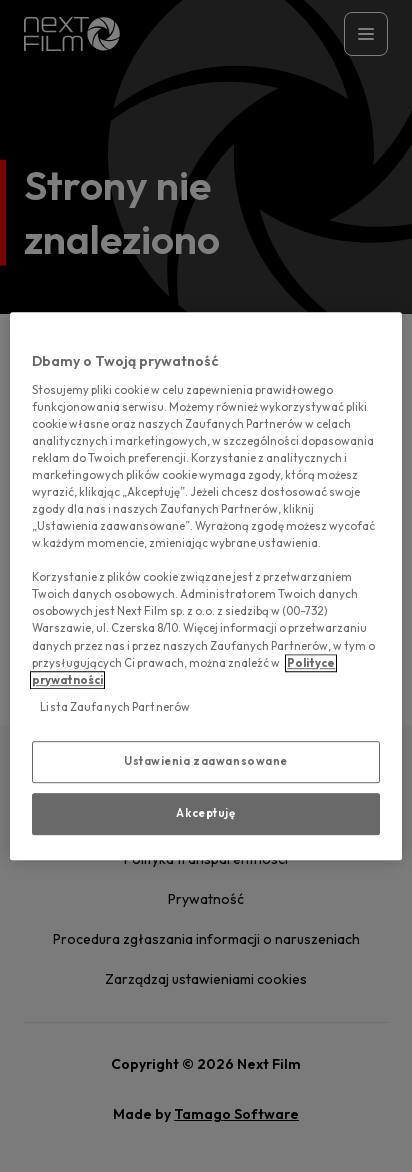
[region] (205, 586)
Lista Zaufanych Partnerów (115, 707)
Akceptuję (205, 813)
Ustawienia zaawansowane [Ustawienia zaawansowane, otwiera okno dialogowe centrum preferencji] (206, 761)
